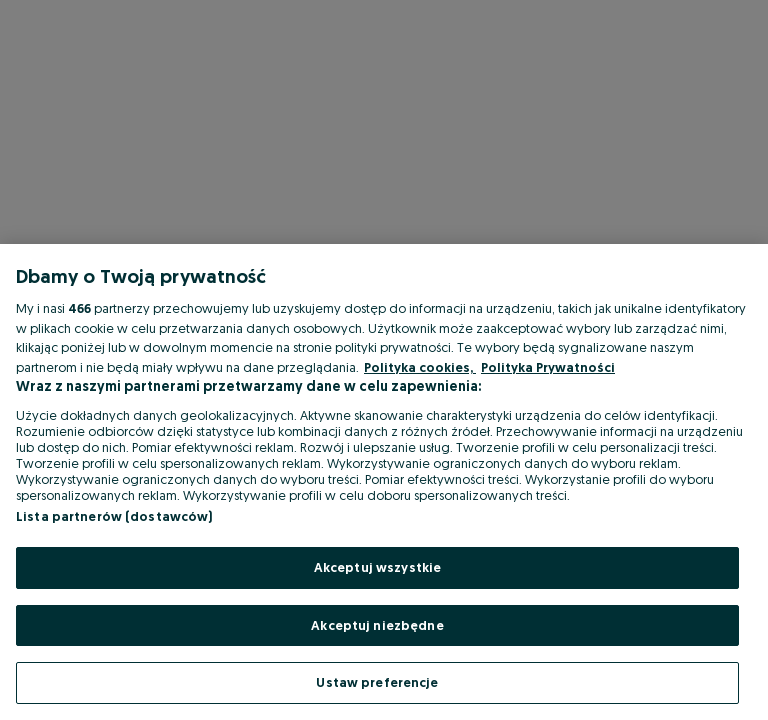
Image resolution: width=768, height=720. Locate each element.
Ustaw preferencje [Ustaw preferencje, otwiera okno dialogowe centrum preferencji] (377, 682)
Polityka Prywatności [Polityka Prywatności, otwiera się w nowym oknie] (548, 367)
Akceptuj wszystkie (377, 567)
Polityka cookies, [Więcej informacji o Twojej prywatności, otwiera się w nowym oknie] (420, 367)
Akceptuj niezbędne (377, 625)
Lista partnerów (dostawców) (114, 516)
